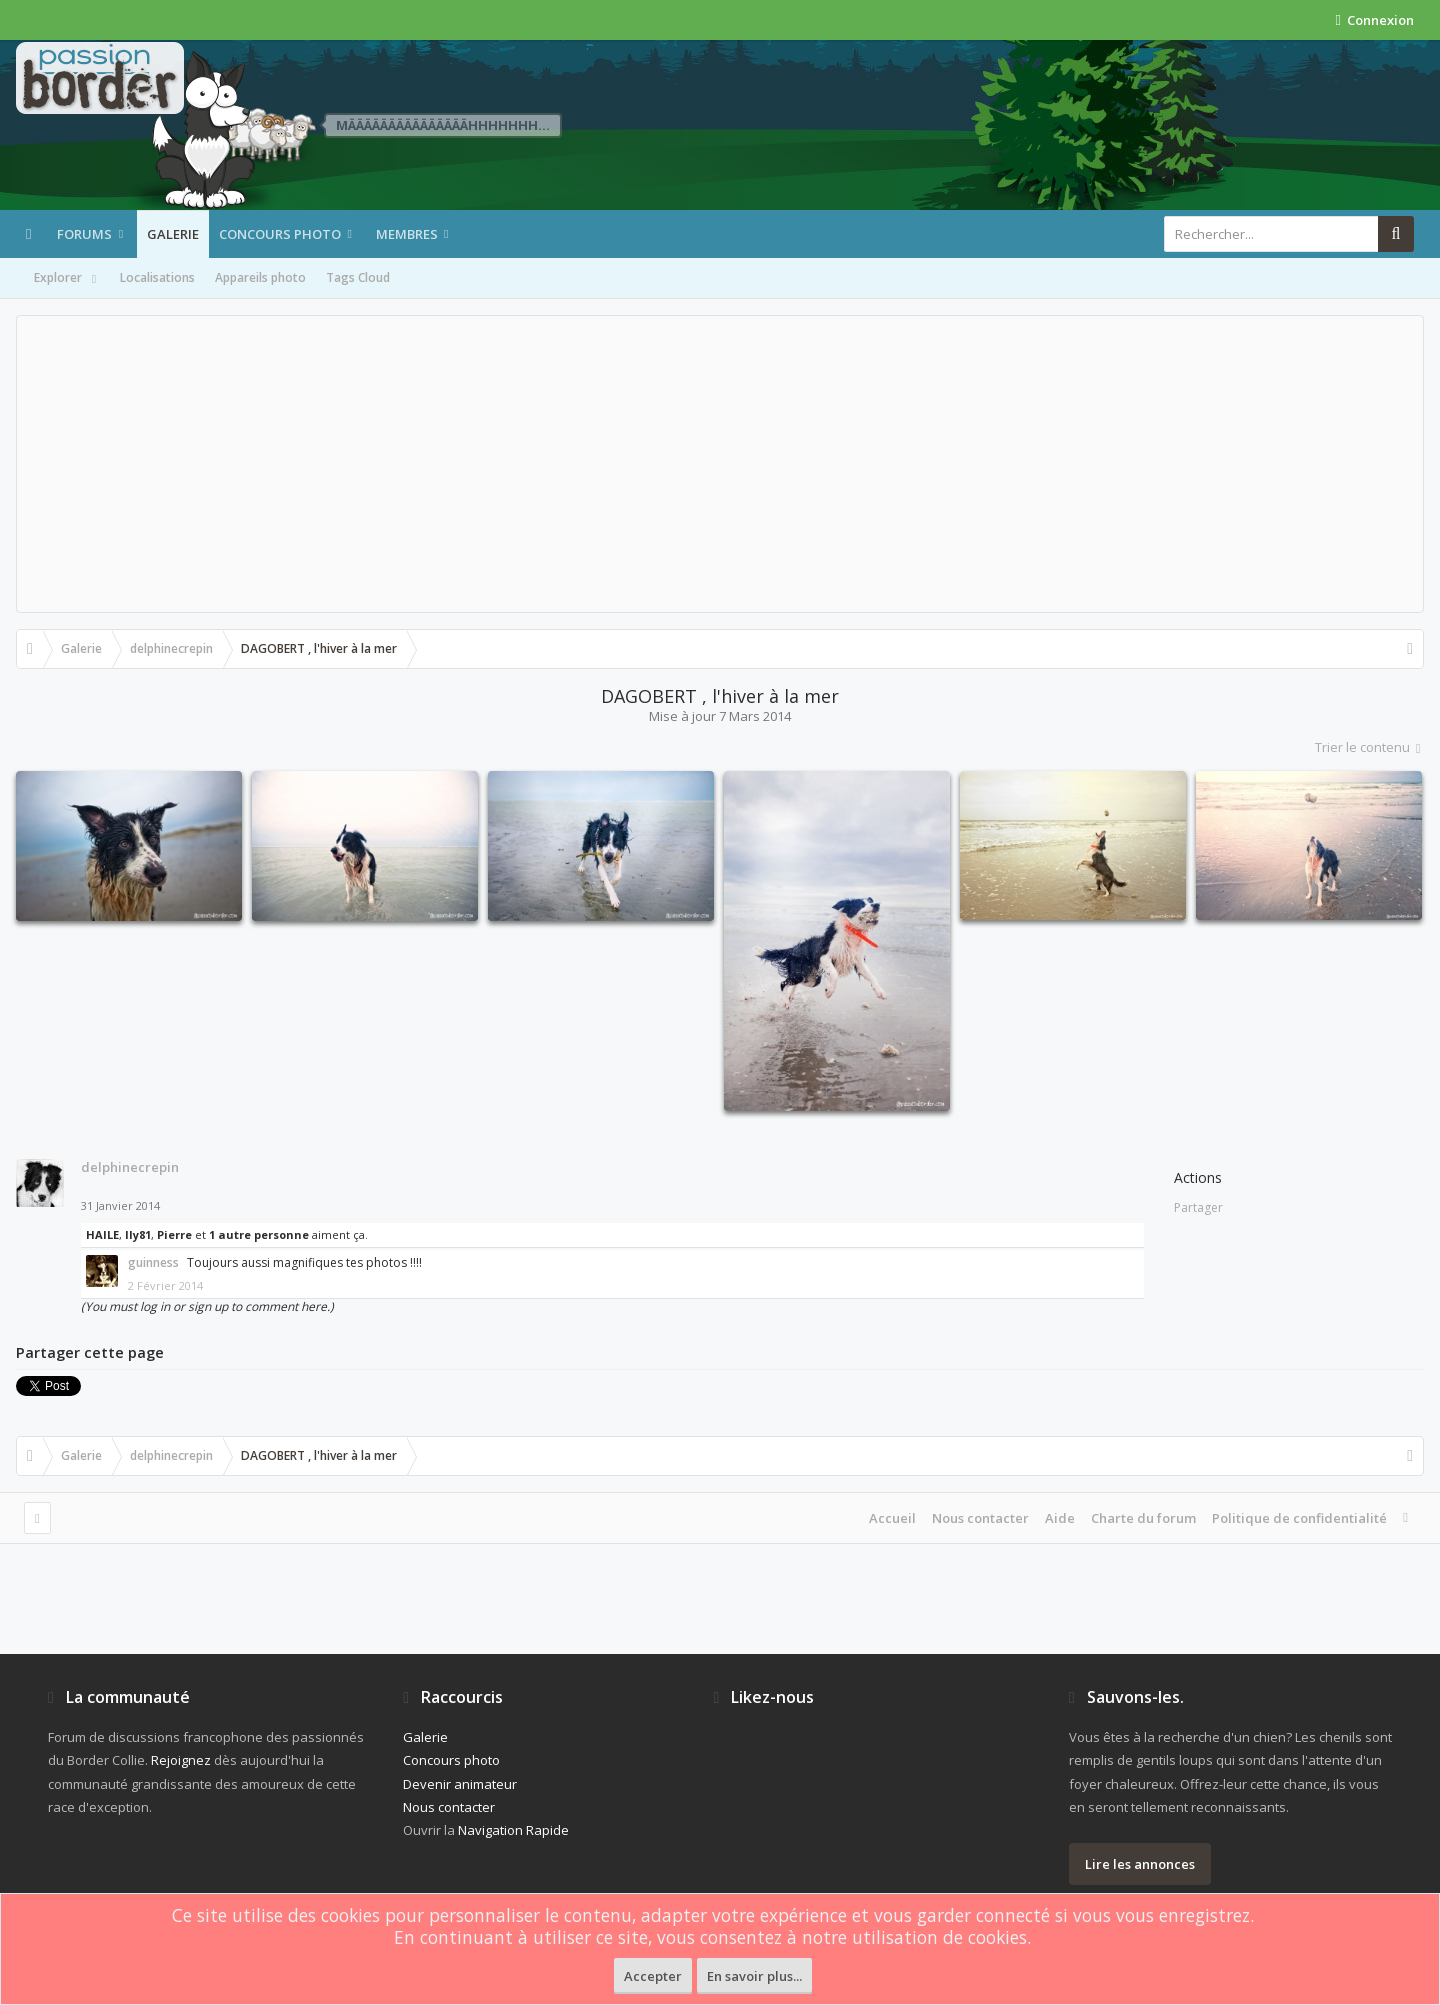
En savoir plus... (754, 1976)
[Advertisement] (720, 464)
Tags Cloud (358, 277)
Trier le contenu (1369, 747)
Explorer (67, 279)
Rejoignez (181, 1760)
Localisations (157, 277)
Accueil (892, 1518)
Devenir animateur (460, 1784)
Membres (407, 234)
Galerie (173, 234)
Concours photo (280, 234)
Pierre (174, 1234)
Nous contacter (980, 1518)
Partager (1198, 1207)
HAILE (102, 1234)
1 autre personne (259, 1234)
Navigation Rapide (513, 1830)
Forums (84, 234)
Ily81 (138, 1234)
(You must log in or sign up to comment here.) (207, 1306)
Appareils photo (260, 277)
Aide (1060, 1518)
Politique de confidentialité (1299, 1518)
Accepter (653, 1976)
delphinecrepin (130, 1167)
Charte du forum (1143, 1518)
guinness (153, 1262)
